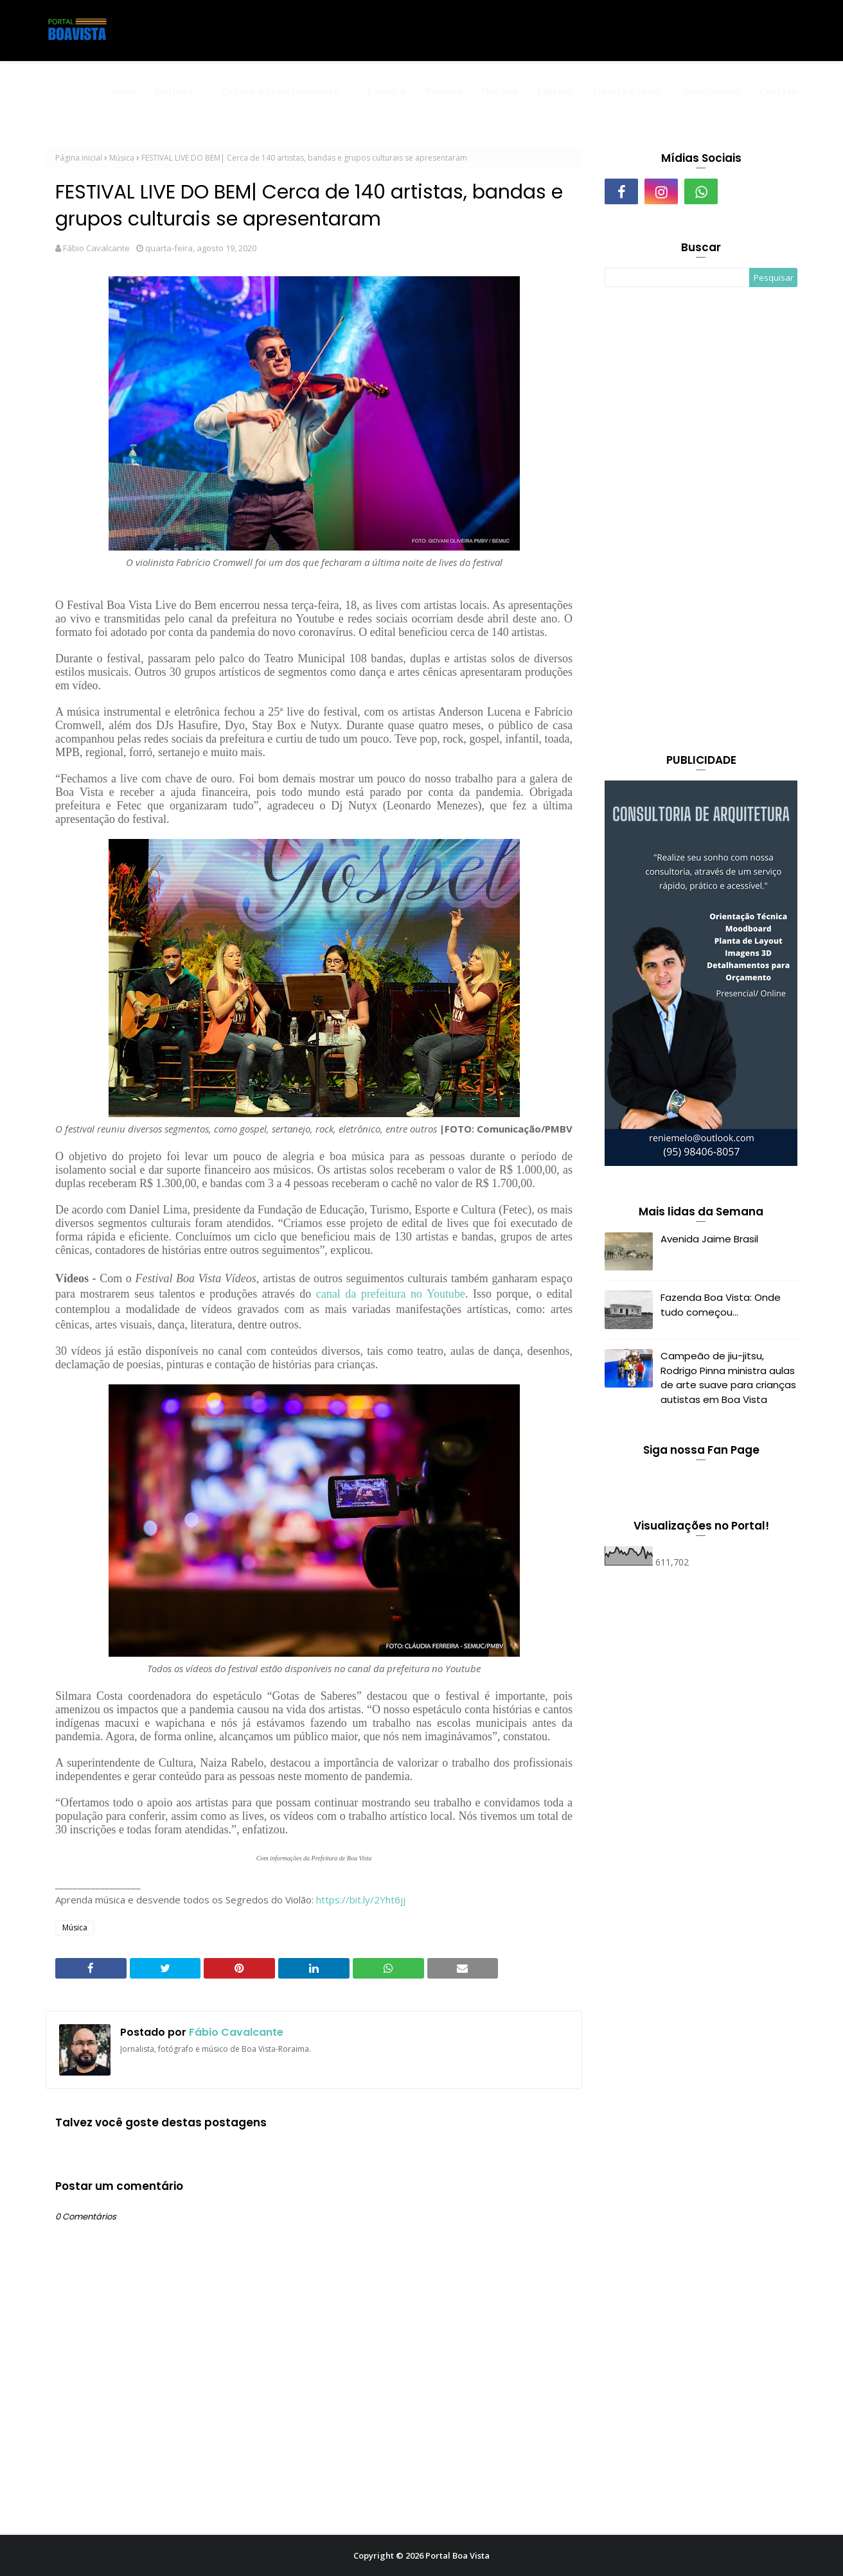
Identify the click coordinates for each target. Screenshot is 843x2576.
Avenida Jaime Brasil (709, 1239)
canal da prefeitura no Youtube (390, 1293)
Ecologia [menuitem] (386, 91)
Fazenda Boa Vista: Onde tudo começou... (721, 1305)
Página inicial (78, 157)
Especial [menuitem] (555, 91)
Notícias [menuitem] (174, 91)
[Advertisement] (701, 521)
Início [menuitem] (124, 91)
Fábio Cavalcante (96, 248)
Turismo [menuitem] (444, 91)
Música (121, 157)
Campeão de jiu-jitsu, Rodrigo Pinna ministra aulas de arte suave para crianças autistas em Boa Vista (728, 1377)
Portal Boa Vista (457, 2555)
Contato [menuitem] (778, 91)
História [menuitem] (500, 91)
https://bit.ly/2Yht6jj (362, 1899)
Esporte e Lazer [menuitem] (627, 91)
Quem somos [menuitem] (710, 91)
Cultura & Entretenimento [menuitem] (280, 91)
